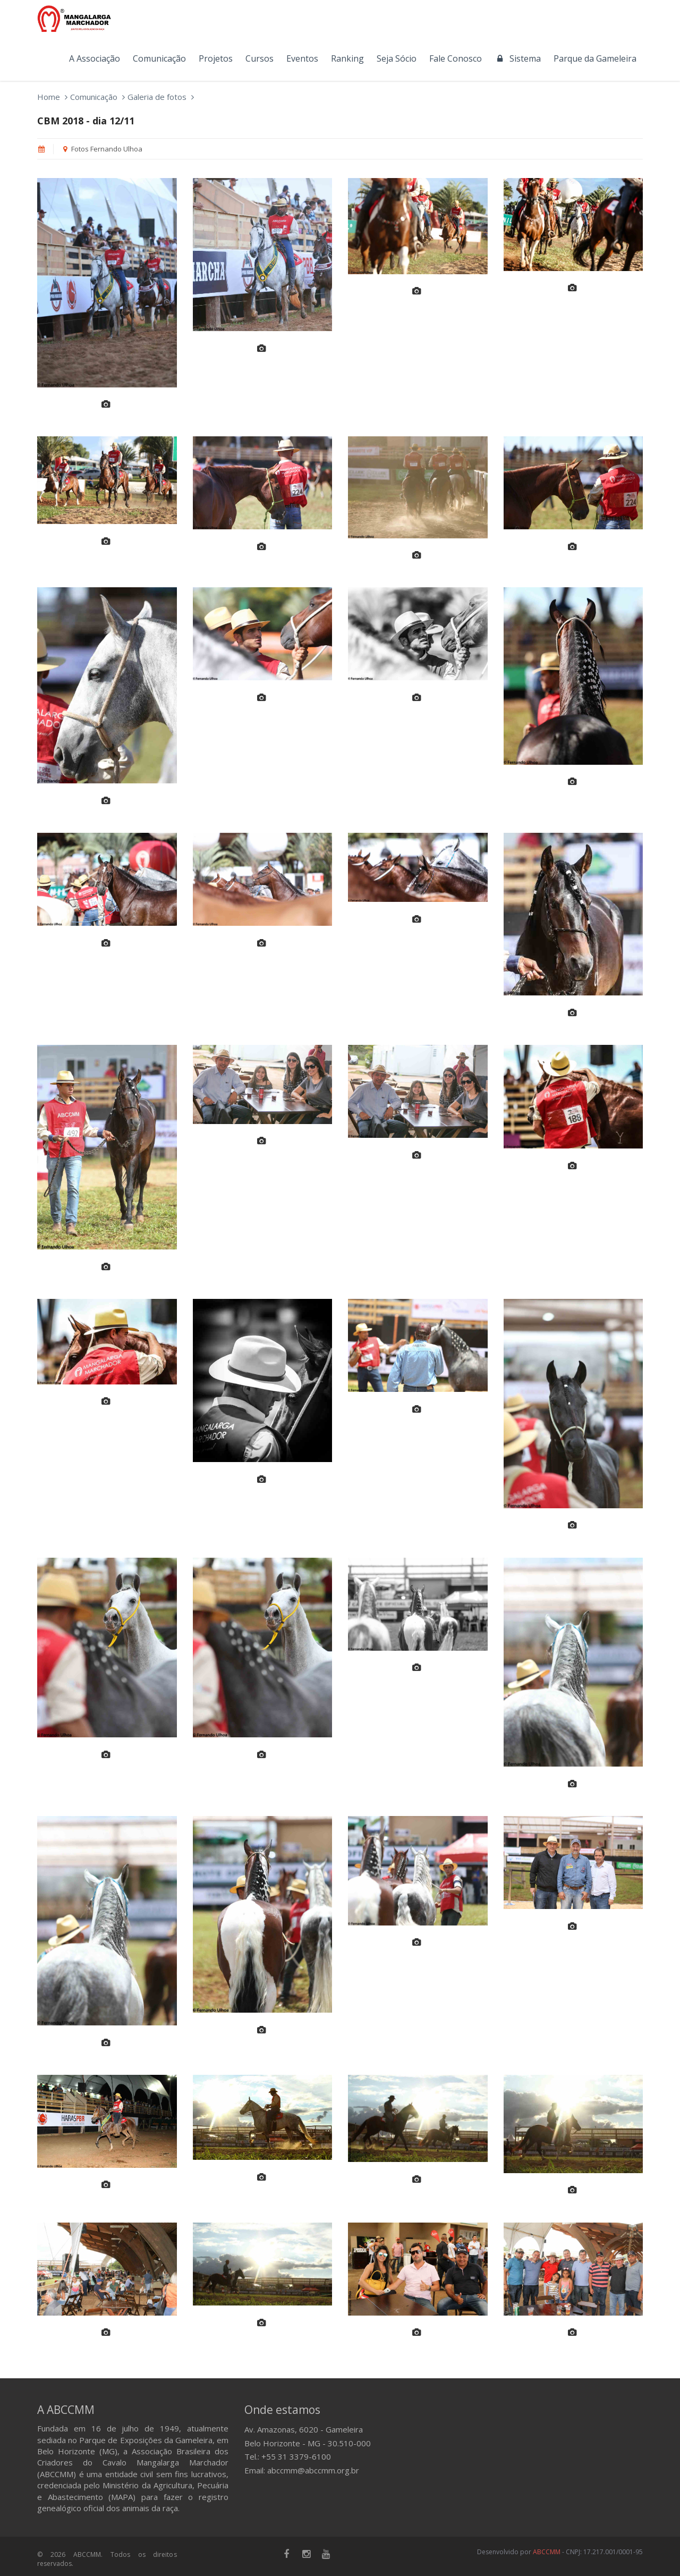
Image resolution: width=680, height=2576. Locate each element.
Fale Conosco (455, 58)
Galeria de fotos (157, 96)
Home (48, 96)
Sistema (518, 58)
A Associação (94, 58)
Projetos (216, 58)
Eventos (302, 58)
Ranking (347, 58)
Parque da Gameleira (595, 58)
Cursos (259, 58)
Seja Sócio (396, 58)
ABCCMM (546, 2551)
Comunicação (159, 58)
